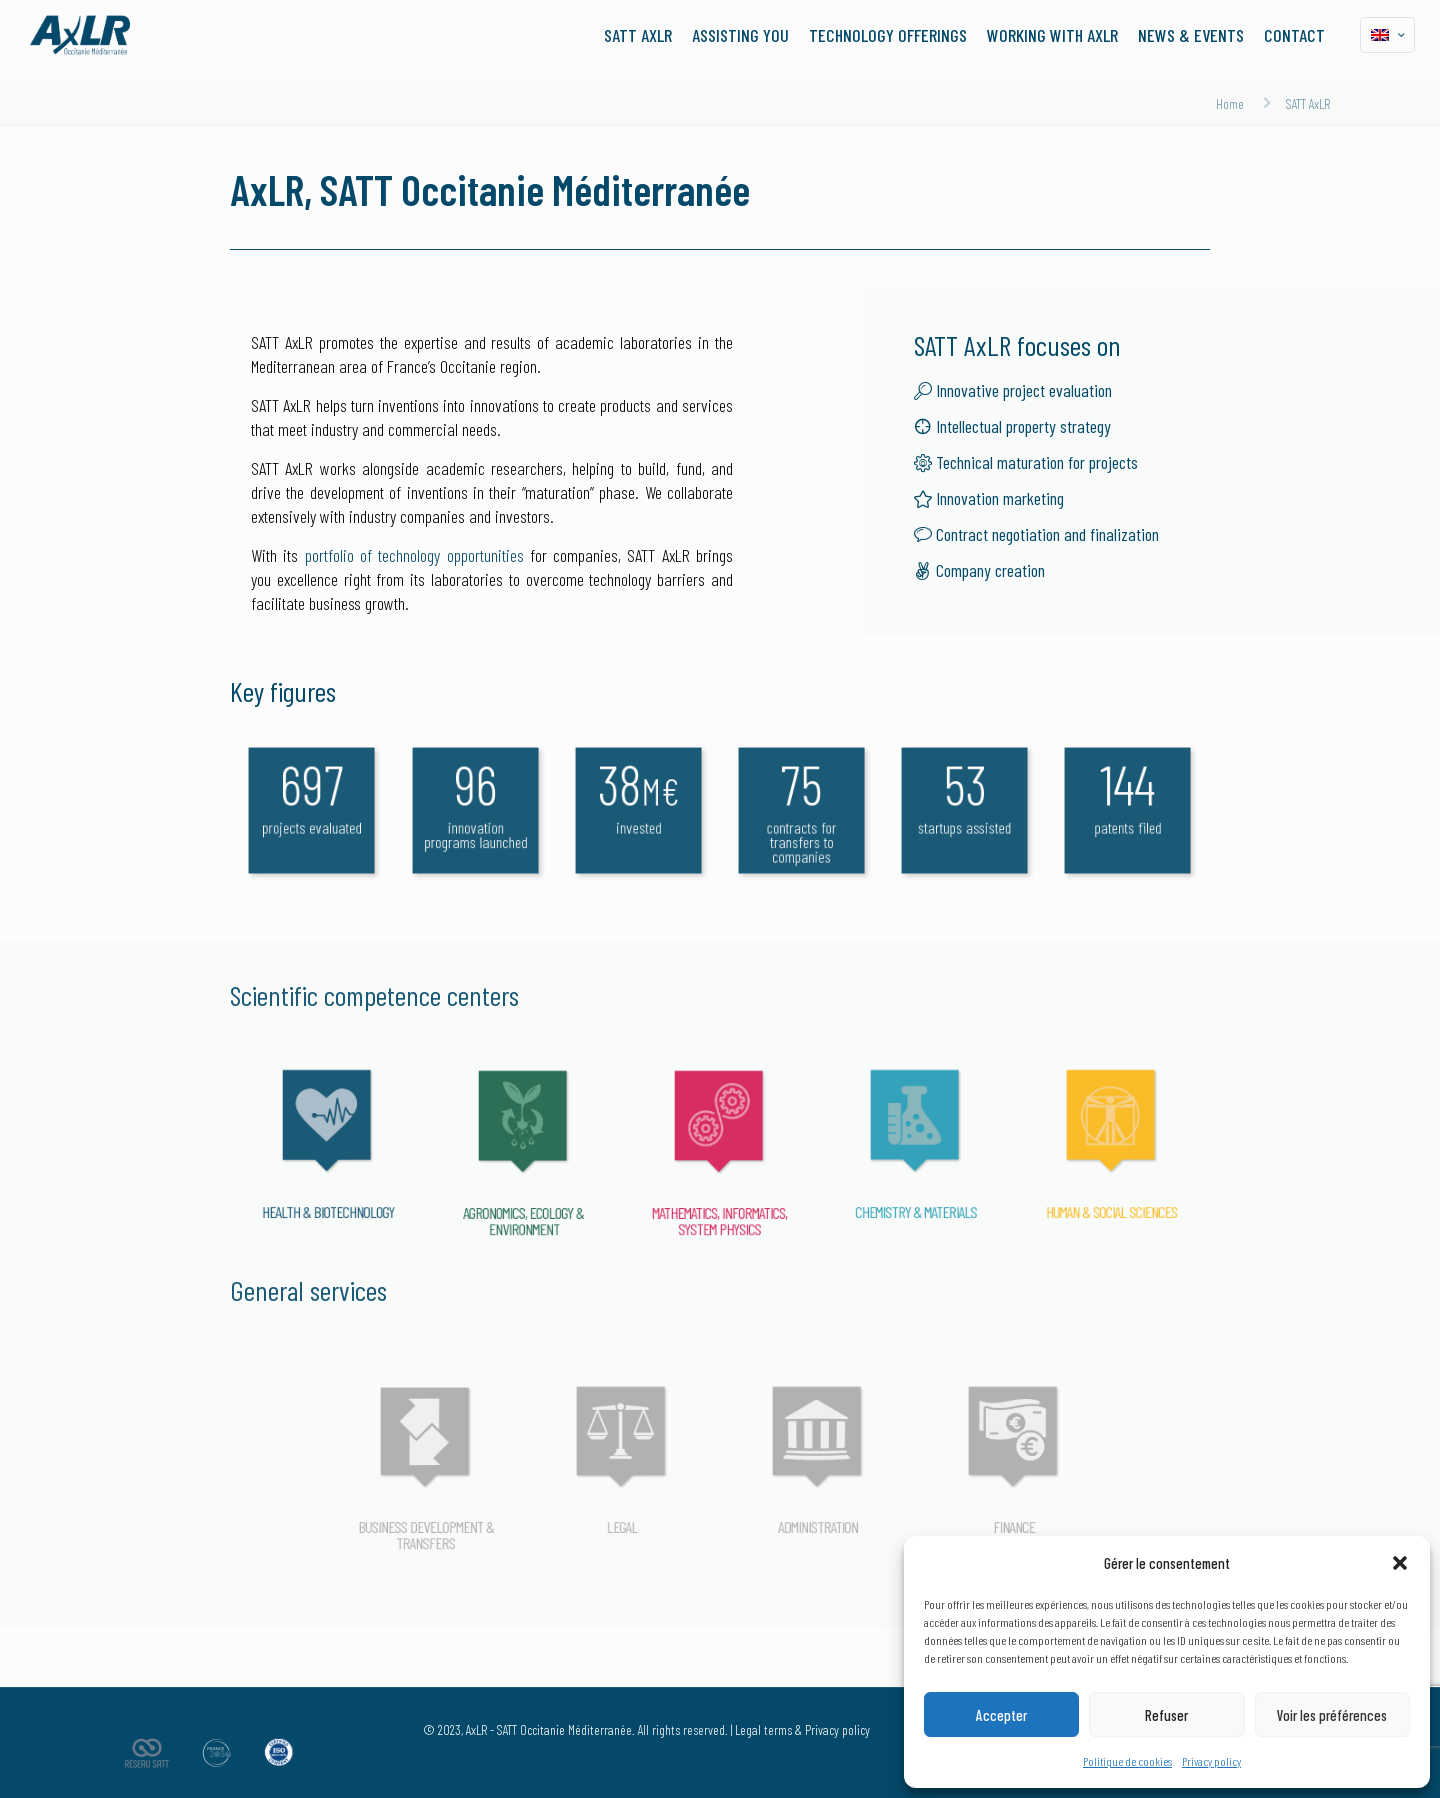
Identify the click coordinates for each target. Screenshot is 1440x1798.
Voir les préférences (1332, 1715)
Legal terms (763, 1729)
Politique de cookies (1127, 1761)
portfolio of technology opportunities (414, 555)
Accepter (1001, 1715)
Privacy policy (1211, 1761)
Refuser (1166, 1715)
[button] (1400, 1563)
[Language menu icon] (1387, 35)
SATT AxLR (1308, 103)
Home (1230, 103)
